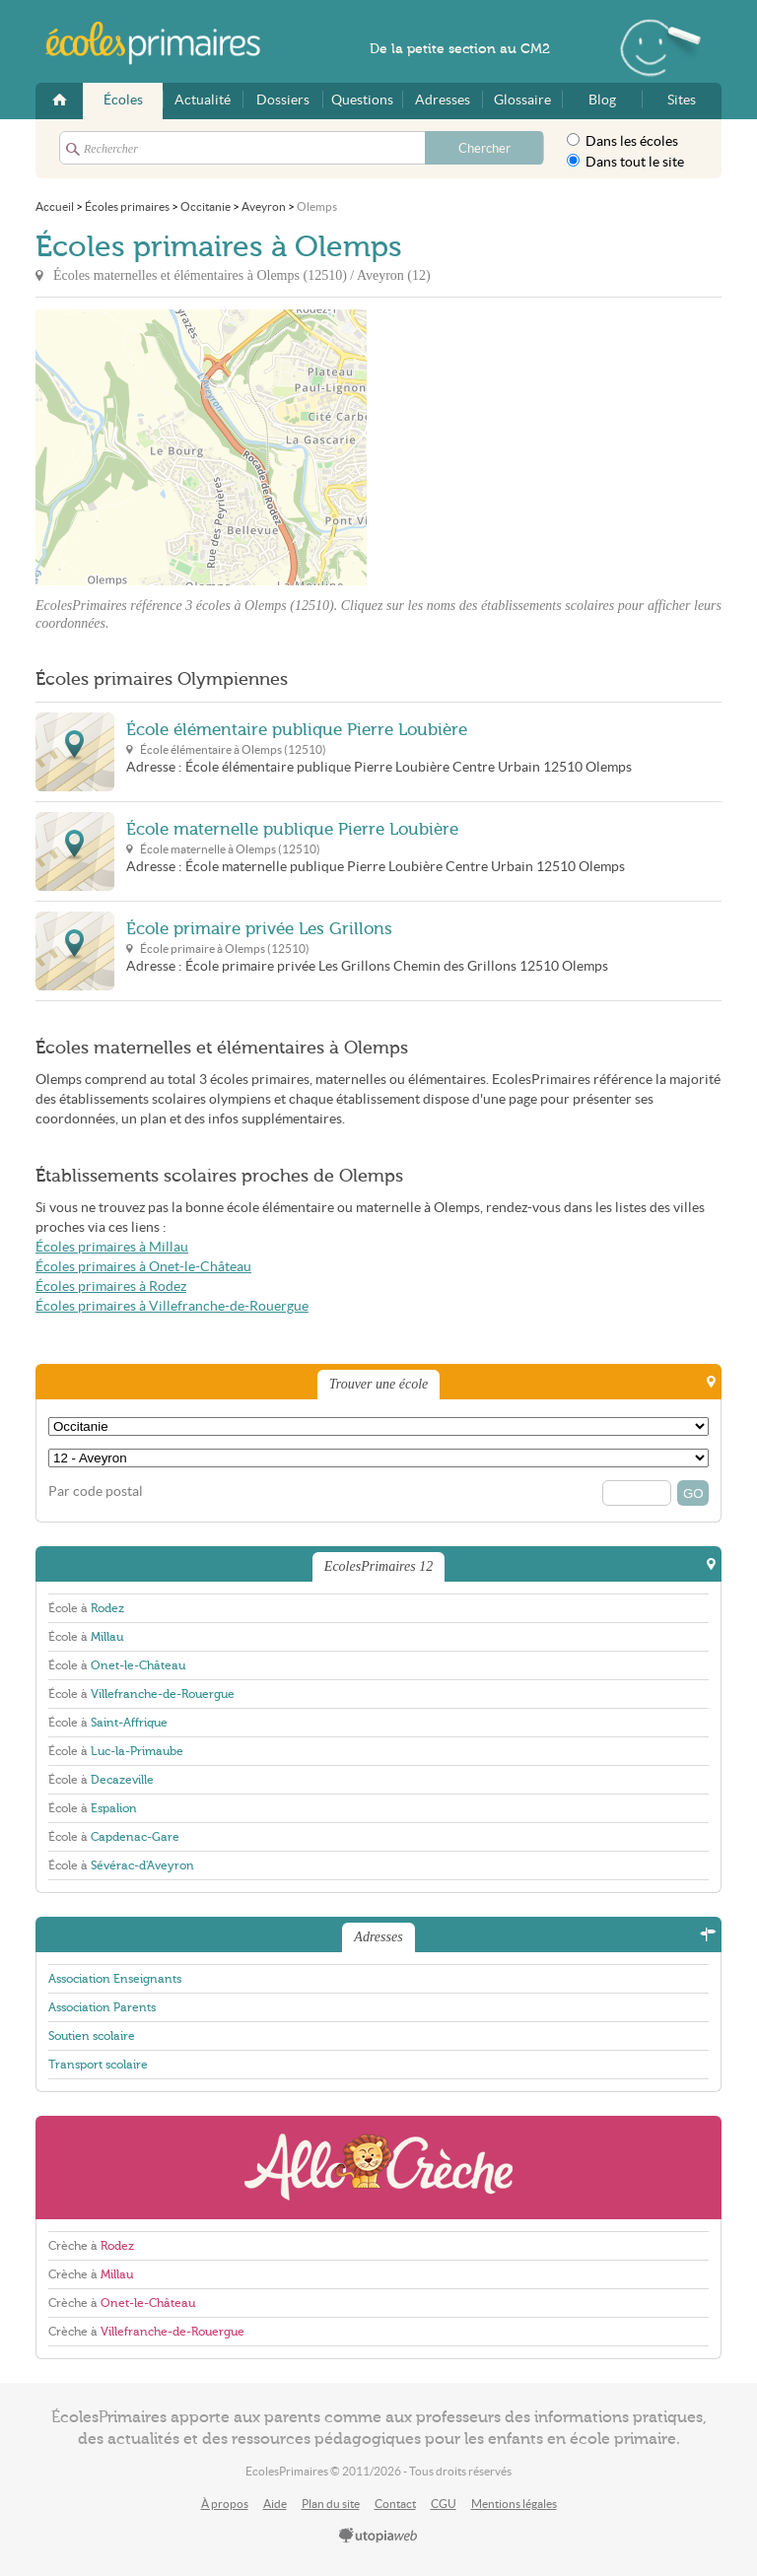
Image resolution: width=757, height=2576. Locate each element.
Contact (395, 2503)
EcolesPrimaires (163, 43)
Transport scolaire (98, 2064)
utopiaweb (378, 2536)
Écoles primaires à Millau (111, 1247)
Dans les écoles (622, 141)
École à (86, 1608)
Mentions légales (514, 2503)
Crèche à (91, 2246)
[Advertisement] (544, 447)
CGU (443, 2503)
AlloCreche (378, 2167)
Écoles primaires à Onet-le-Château (143, 1266)
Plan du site (331, 2503)
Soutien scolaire (91, 2036)
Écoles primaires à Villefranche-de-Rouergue (172, 1306)
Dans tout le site (625, 161)
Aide (275, 2503)
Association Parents (102, 2007)
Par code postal (95, 1491)
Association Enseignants (114, 1979)
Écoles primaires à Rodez (110, 1286)
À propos (224, 2503)
